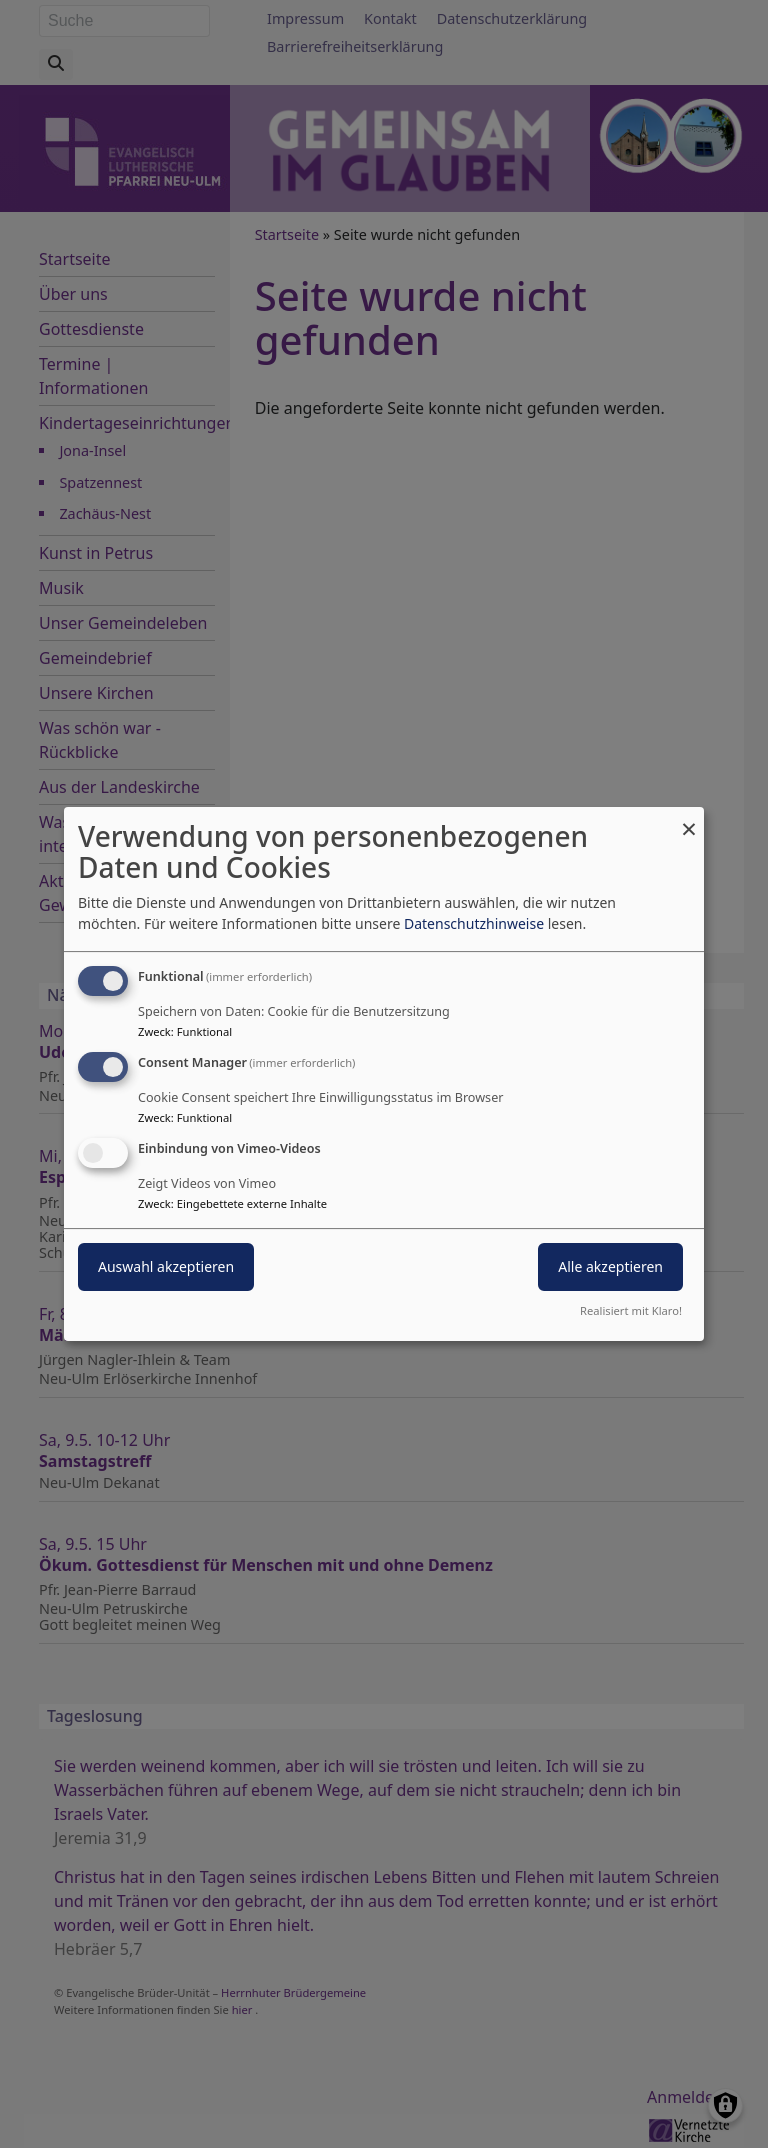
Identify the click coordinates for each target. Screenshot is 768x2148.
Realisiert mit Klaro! (631, 1310)
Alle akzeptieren (610, 1266)
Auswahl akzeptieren (166, 1266)
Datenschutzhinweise (474, 923)
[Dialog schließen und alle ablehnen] (689, 819)
